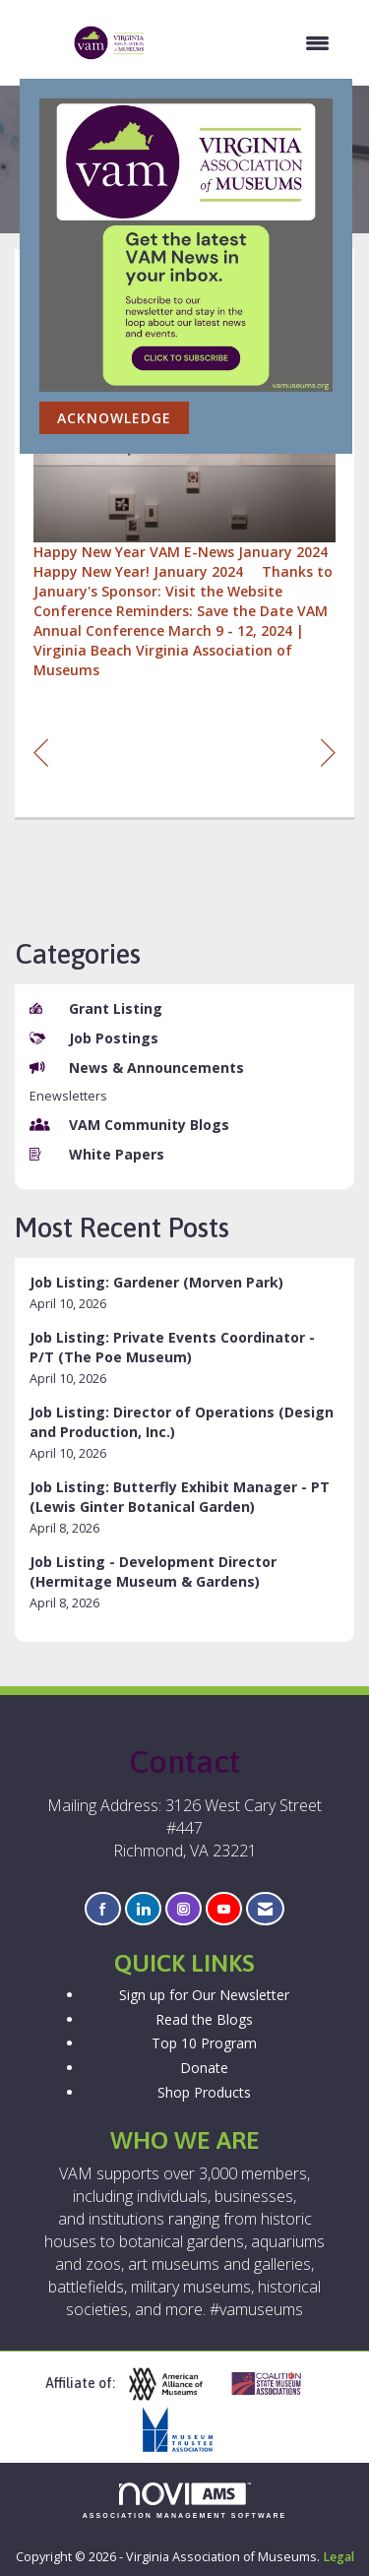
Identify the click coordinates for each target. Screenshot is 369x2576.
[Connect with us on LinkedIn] (143, 1909)
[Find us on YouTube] (224, 1909)
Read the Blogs (204, 2019)
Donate (204, 2067)
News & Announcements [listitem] (137, 1067)
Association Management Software (185, 2500)
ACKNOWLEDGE (114, 417)
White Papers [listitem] (97, 1154)
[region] (328, 751)
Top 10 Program (204, 2043)
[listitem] (184, 1293)
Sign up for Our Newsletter (204, 1994)
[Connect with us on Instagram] (183, 1909)
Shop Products (204, 2092)
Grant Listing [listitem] (96, 1008)
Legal (338, 2556)
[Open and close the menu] (247, 43)
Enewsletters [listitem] (68, 1096)
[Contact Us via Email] (265, 1909)
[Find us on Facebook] (103, 1909)
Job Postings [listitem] (94, 1038)
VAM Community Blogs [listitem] (129, 1124)
